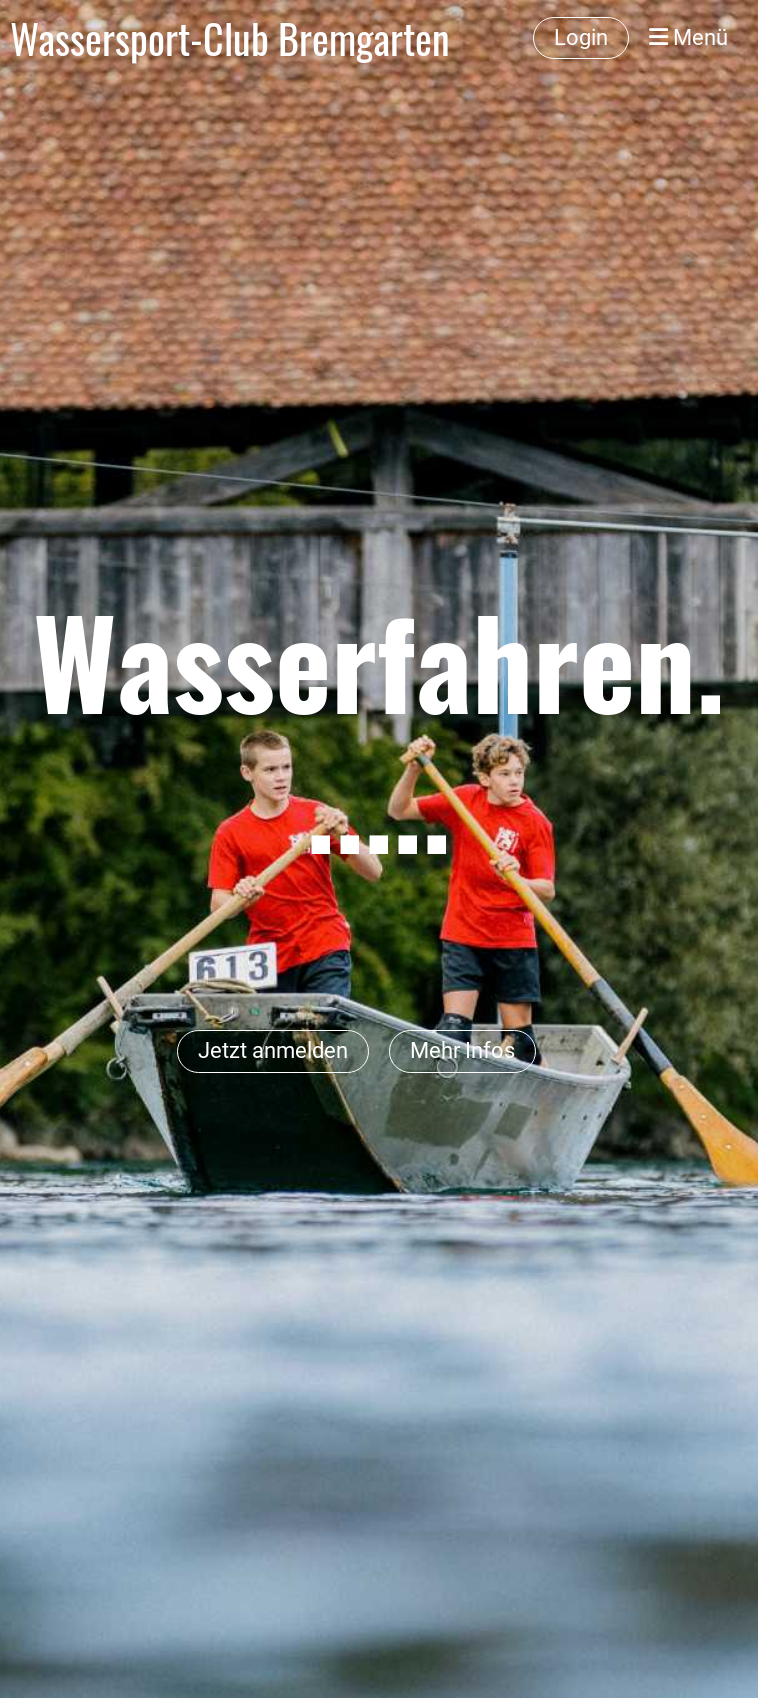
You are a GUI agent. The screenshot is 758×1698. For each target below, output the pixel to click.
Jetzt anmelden (273, 1050)
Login (581, 37)
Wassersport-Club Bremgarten (230, 38)
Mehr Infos (462, 1050)
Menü (688, 37)
